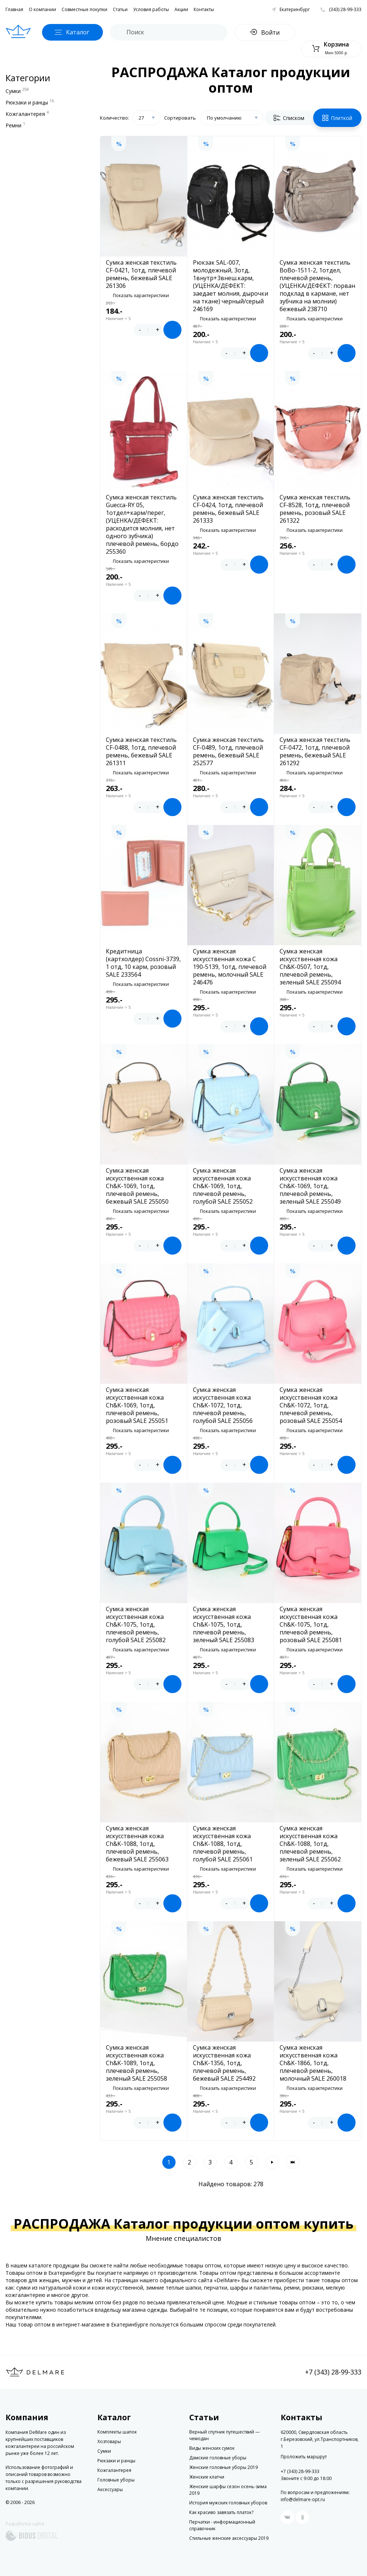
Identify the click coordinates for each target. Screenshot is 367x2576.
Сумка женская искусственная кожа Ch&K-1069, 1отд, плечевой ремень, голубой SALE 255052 (223, 1186)
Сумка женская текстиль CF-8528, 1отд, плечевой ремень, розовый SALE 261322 (315, 509)
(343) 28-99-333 (345, 9)
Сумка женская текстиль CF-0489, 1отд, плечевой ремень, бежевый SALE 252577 (228, 751)
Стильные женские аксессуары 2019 (229, 2538)
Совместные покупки (84, 9)
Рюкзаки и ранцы (30, 102)
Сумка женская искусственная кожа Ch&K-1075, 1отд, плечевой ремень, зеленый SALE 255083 (223, 1624)
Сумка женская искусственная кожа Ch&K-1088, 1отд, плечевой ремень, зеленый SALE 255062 (310, 1843)
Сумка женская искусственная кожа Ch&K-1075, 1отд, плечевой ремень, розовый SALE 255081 (311, 1624)
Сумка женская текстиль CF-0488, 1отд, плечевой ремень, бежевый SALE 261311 (141, 751)
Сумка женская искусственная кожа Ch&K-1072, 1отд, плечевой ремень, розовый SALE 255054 (311, 1405)
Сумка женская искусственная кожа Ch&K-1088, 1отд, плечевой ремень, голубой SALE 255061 (223, 1843)
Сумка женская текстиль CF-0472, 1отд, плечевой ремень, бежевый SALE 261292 (315, 751)
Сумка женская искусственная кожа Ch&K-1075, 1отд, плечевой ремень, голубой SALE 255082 (136, 1624)
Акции (181, 9)
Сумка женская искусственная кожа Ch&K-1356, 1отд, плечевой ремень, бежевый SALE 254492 (224, 2063)
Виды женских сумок (212, 2448)
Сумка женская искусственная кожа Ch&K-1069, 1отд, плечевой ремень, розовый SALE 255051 (137, 1405)
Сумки (17, 90)
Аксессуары (110, 2489)
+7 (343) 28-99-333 (333, 2371)
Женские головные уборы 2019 (223, 2467)
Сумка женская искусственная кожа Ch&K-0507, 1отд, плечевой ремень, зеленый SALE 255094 (310, 966)
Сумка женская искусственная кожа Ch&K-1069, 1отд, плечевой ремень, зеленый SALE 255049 (310, 1186)
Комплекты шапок (117, 2432)
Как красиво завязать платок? (221, 2512)
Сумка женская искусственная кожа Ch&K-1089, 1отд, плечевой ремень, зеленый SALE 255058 (136, 2063)
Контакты (204, 9)
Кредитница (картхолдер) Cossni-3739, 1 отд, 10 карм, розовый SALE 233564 (143, 963)
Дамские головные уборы (217, 2458)
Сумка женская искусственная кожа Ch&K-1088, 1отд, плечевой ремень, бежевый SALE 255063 (137, 1843)
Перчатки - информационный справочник (222, 2525)
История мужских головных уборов (228, 2503)
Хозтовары (109, 2441)
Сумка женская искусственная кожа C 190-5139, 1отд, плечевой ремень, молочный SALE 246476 (229, 966)
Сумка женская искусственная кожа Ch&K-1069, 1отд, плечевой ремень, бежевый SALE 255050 (137, 1186)
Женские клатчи (206, 2477)
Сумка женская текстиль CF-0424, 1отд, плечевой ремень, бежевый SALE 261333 (228, 509)
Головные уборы (116, 2480)
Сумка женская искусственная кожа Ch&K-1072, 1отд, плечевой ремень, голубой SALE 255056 (223, 1405)
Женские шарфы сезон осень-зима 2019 (228, 2489)
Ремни (15, 124)
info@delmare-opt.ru (303, 2499)
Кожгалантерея (27, 113)
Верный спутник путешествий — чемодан (224, 2435)
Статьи (120, 9)
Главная (14, 9)
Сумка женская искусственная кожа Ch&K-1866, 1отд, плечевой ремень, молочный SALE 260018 (313, 2063)
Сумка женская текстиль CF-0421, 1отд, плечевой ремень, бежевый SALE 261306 (141, 274)
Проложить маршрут (304, 2457)
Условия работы (151, 9)
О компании (42, 9)
